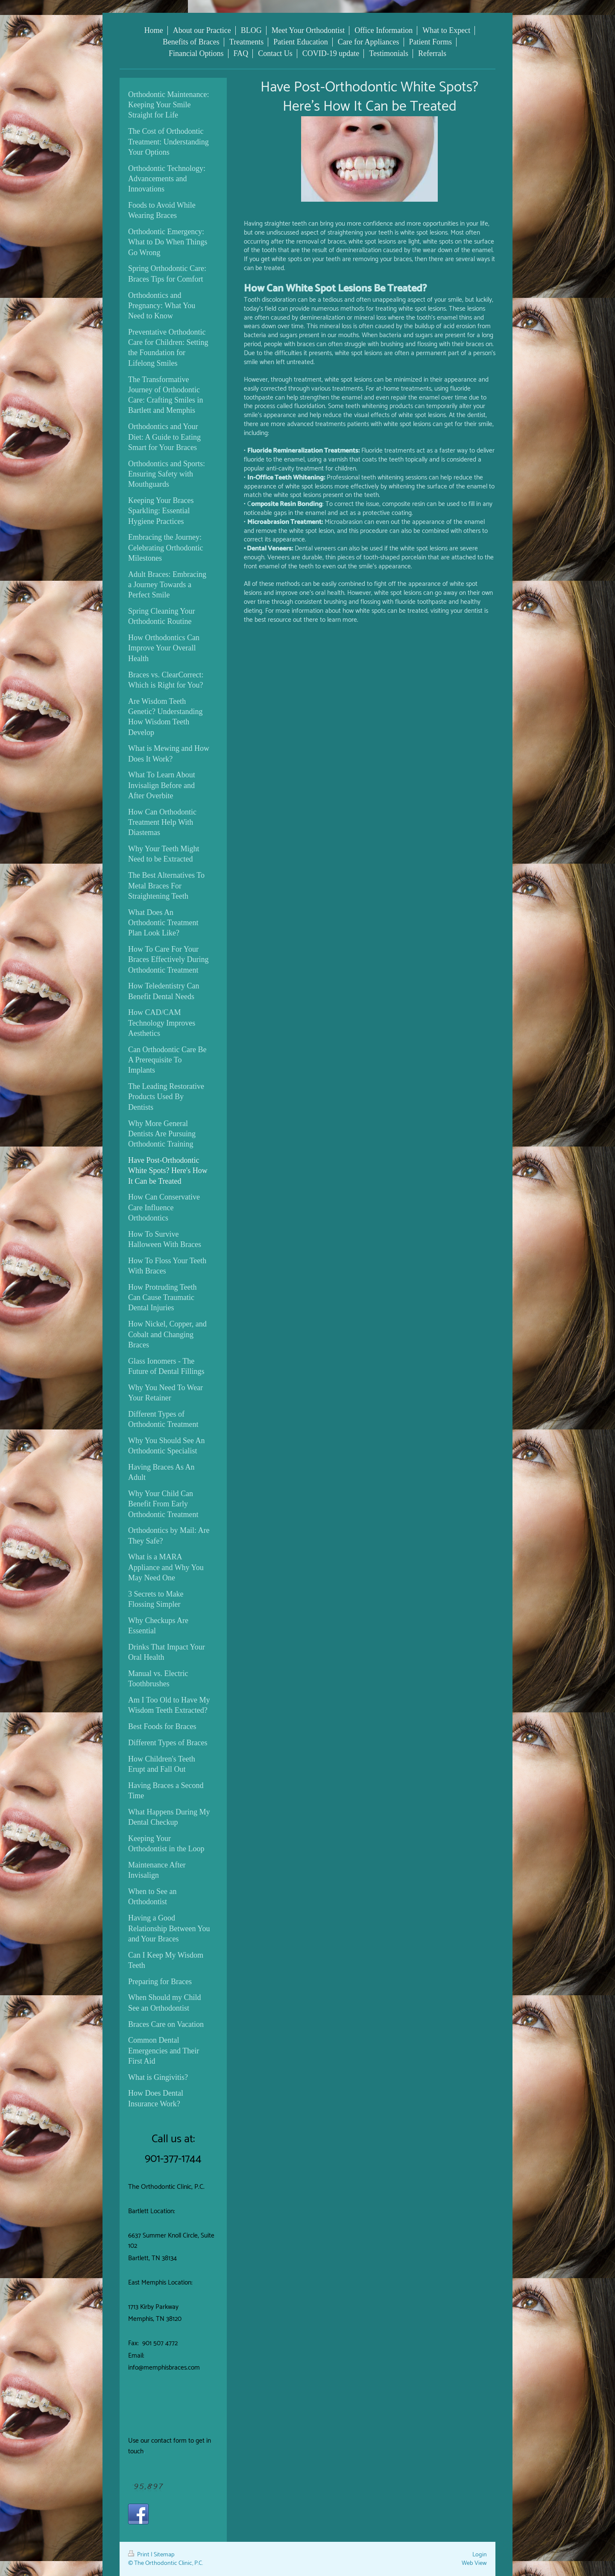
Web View (474, 2563)
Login (479, 2555)
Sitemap (164, 2555)
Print (139, 2555)
